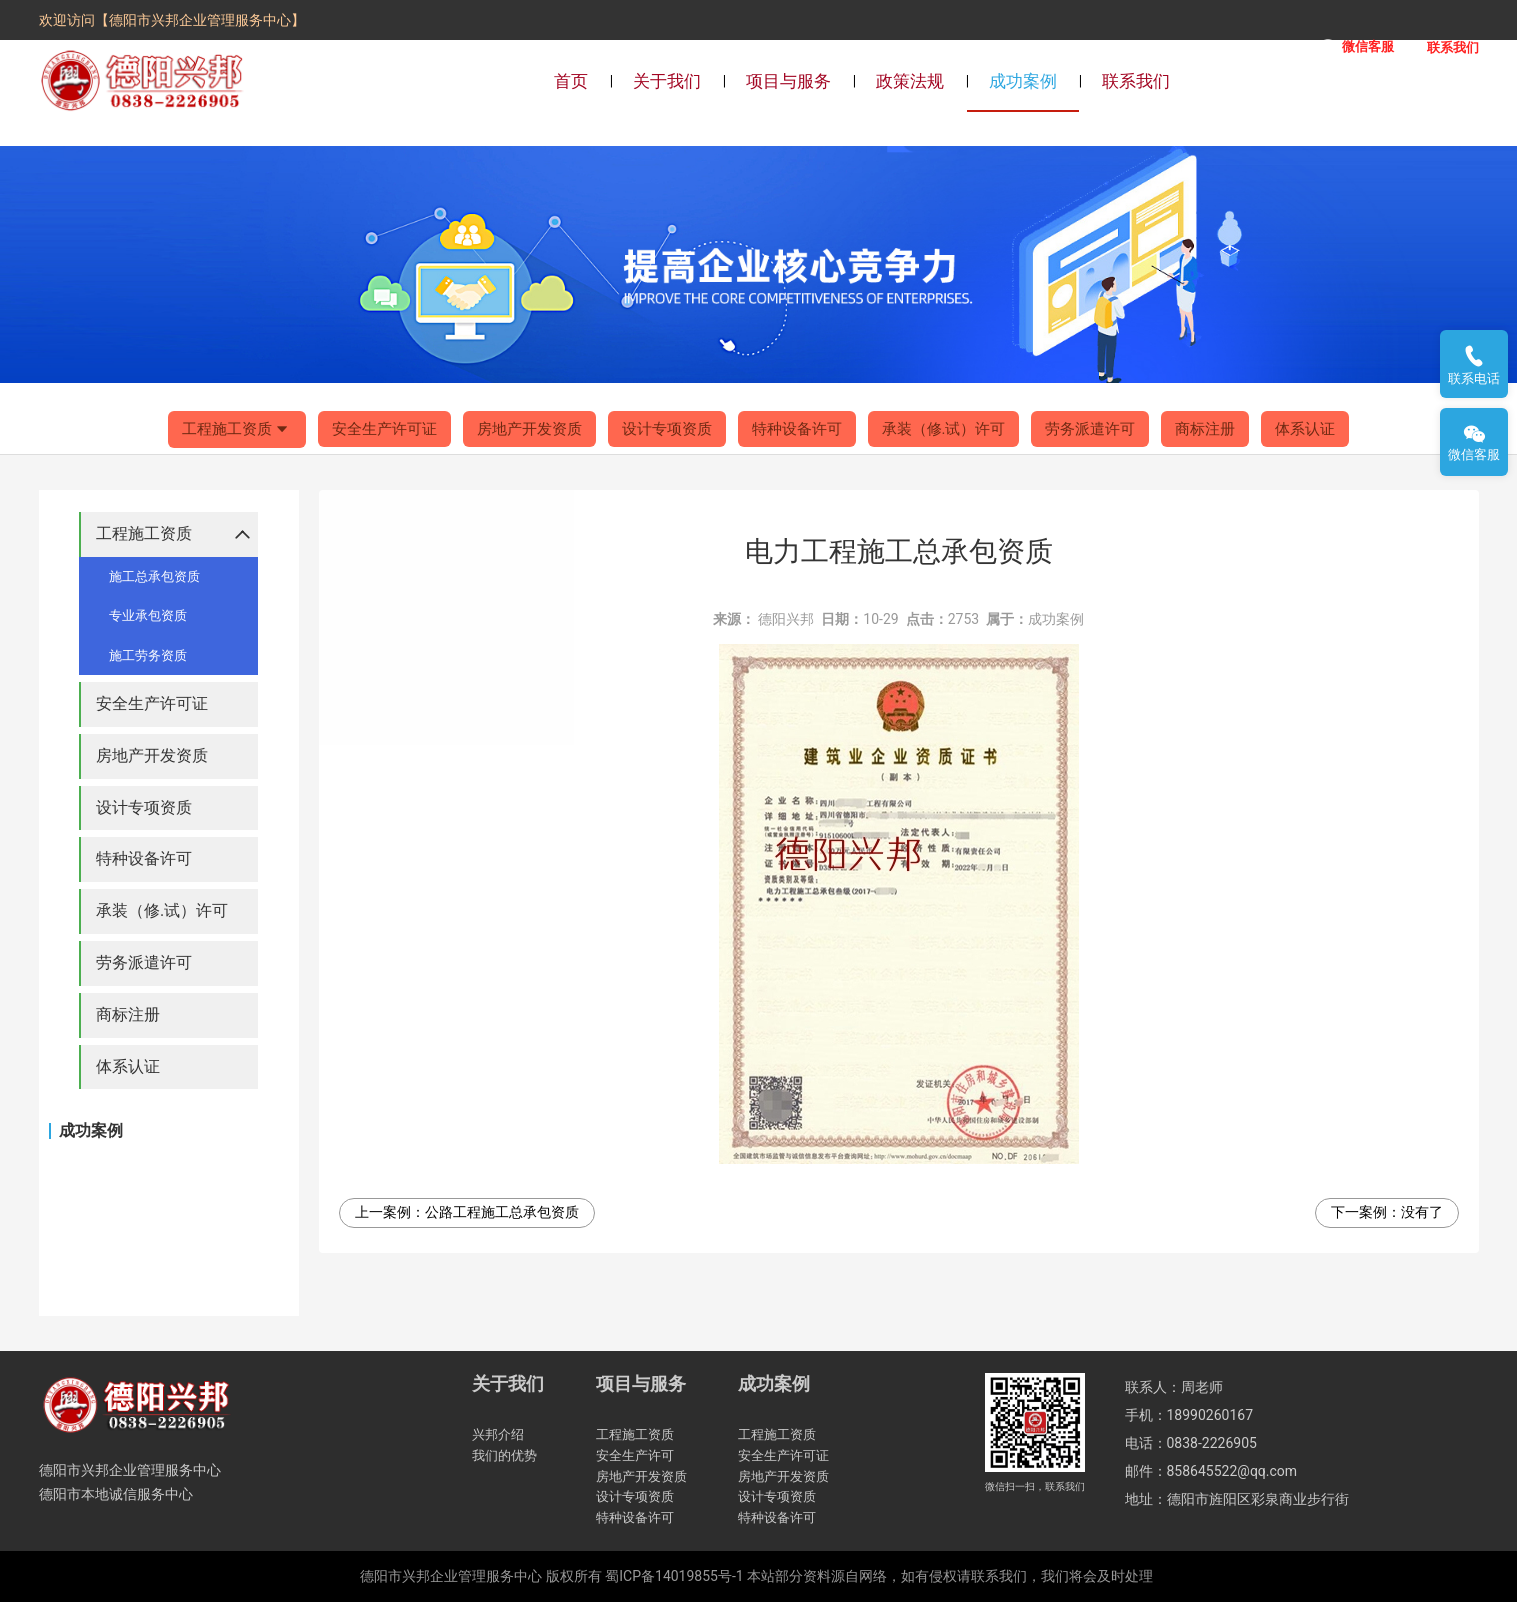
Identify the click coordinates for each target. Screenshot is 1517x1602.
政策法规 (910, 81)
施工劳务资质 (148, 655)
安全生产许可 (635, 1455)
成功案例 (1023, 81)
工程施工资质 (237, 430)
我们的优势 (504, 1455)
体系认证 (1305, 429)
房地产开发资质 (529, 429)
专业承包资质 (148, 615)
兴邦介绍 (498, 1434)
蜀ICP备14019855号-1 (674, 1576)
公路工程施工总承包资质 (502, 1212)
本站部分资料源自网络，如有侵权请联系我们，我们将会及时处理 (950, 1576)
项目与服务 (788, 81)
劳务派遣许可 (1090, 429)
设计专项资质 (667, 429)
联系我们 (1136, 81)
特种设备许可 (797, 429)
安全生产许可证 (384, 429)
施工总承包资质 (154, 576)
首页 (571, 81)
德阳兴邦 (786, 619)
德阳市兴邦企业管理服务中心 (451, 1576)
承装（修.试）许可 (944, 429)
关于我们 (667, 81)
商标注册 (1205, 429)
